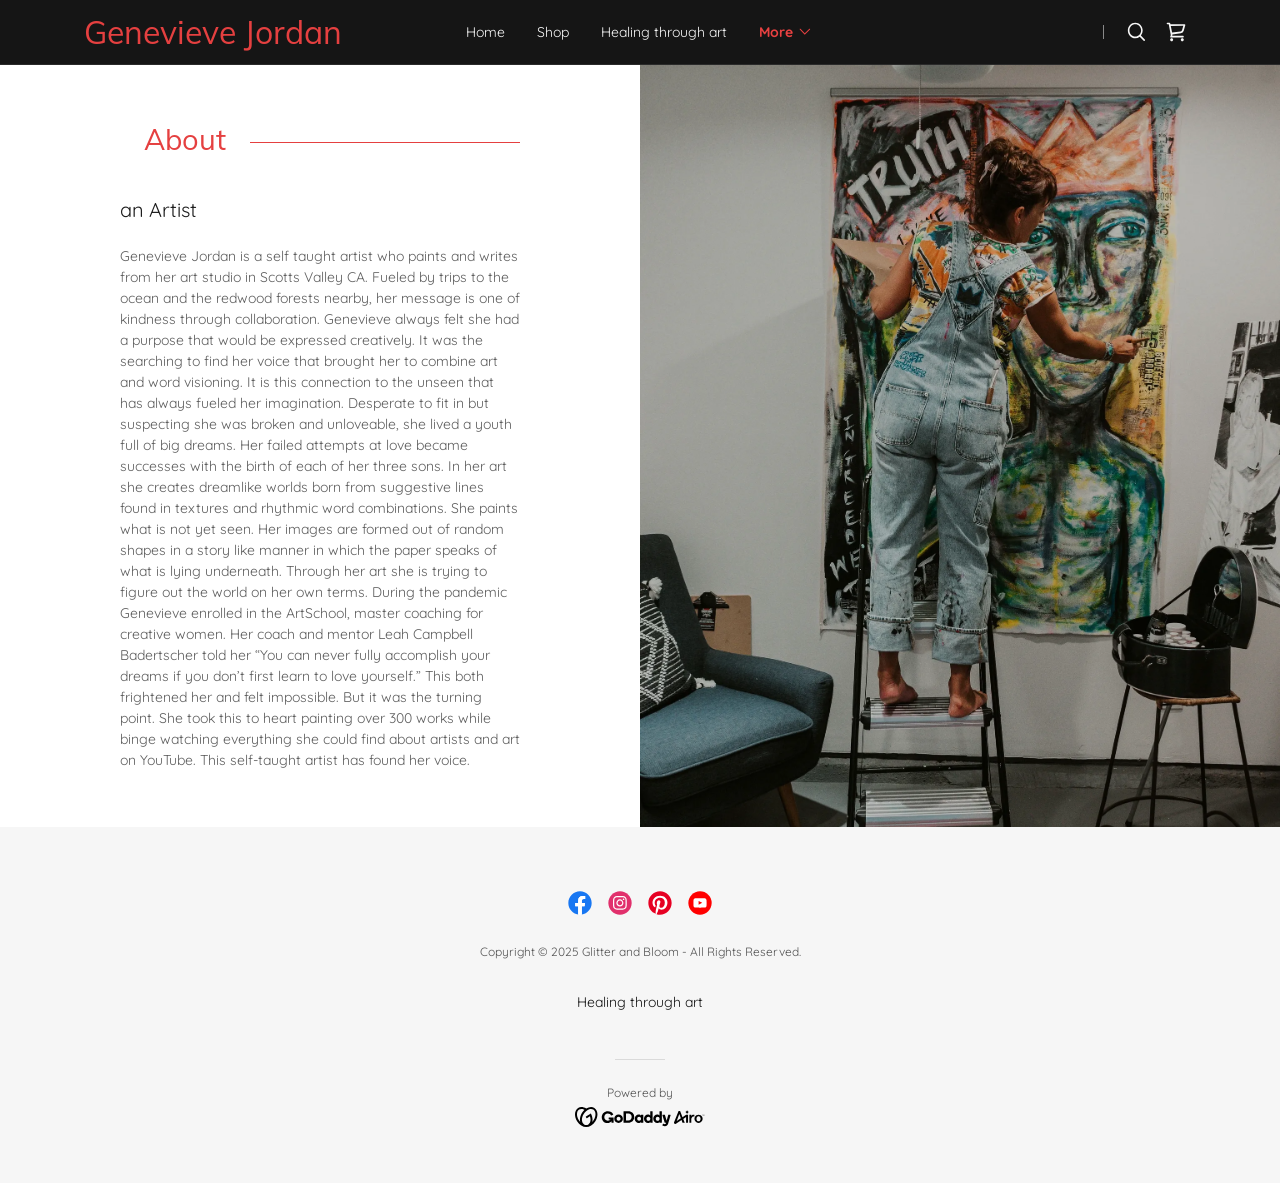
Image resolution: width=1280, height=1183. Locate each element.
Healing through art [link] (664, 32)
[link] (251, 39)
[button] (786, 32)
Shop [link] (553, 32)
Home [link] (485, 32)
